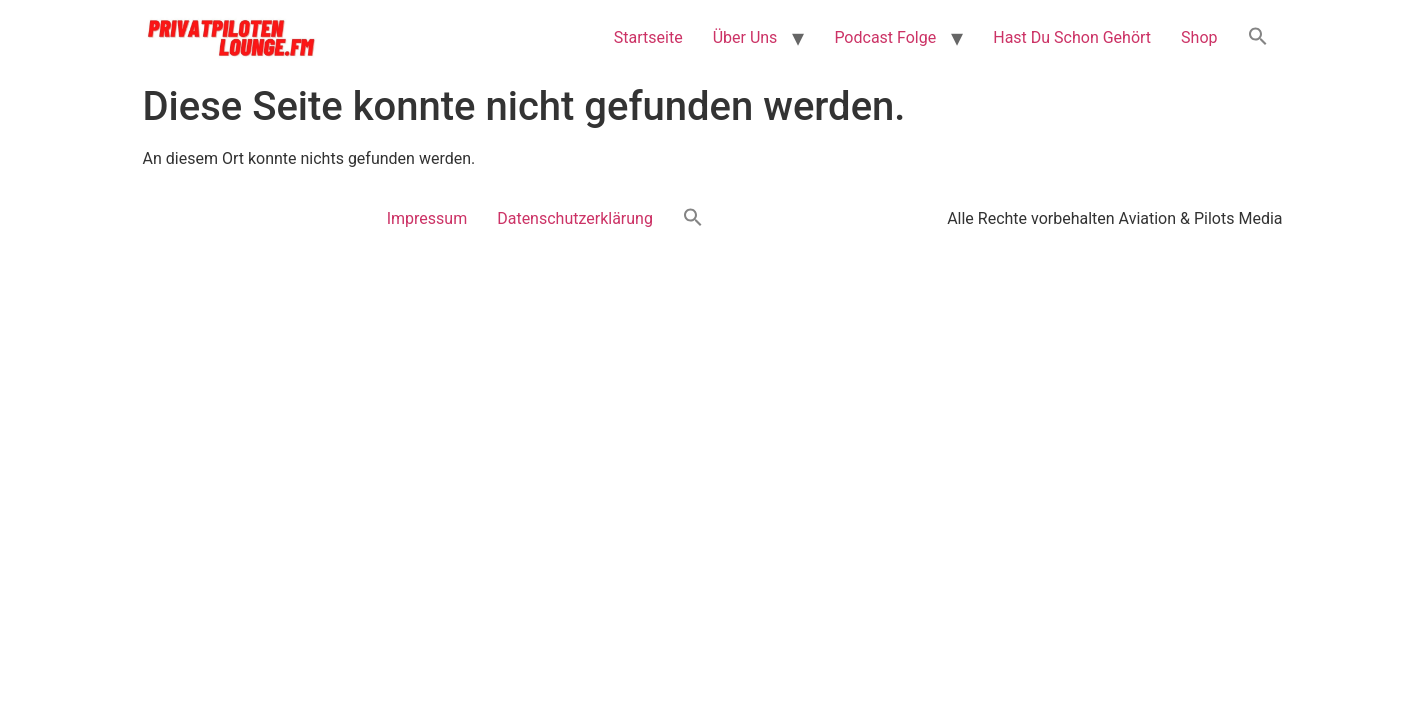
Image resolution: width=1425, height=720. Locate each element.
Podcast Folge (885, 37)
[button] (1258, 38)
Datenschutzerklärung (575, 218)
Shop (1199, 37)
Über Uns (745, 37)
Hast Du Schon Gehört (1072, 37)
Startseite (648, 37)
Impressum (427, 218)
